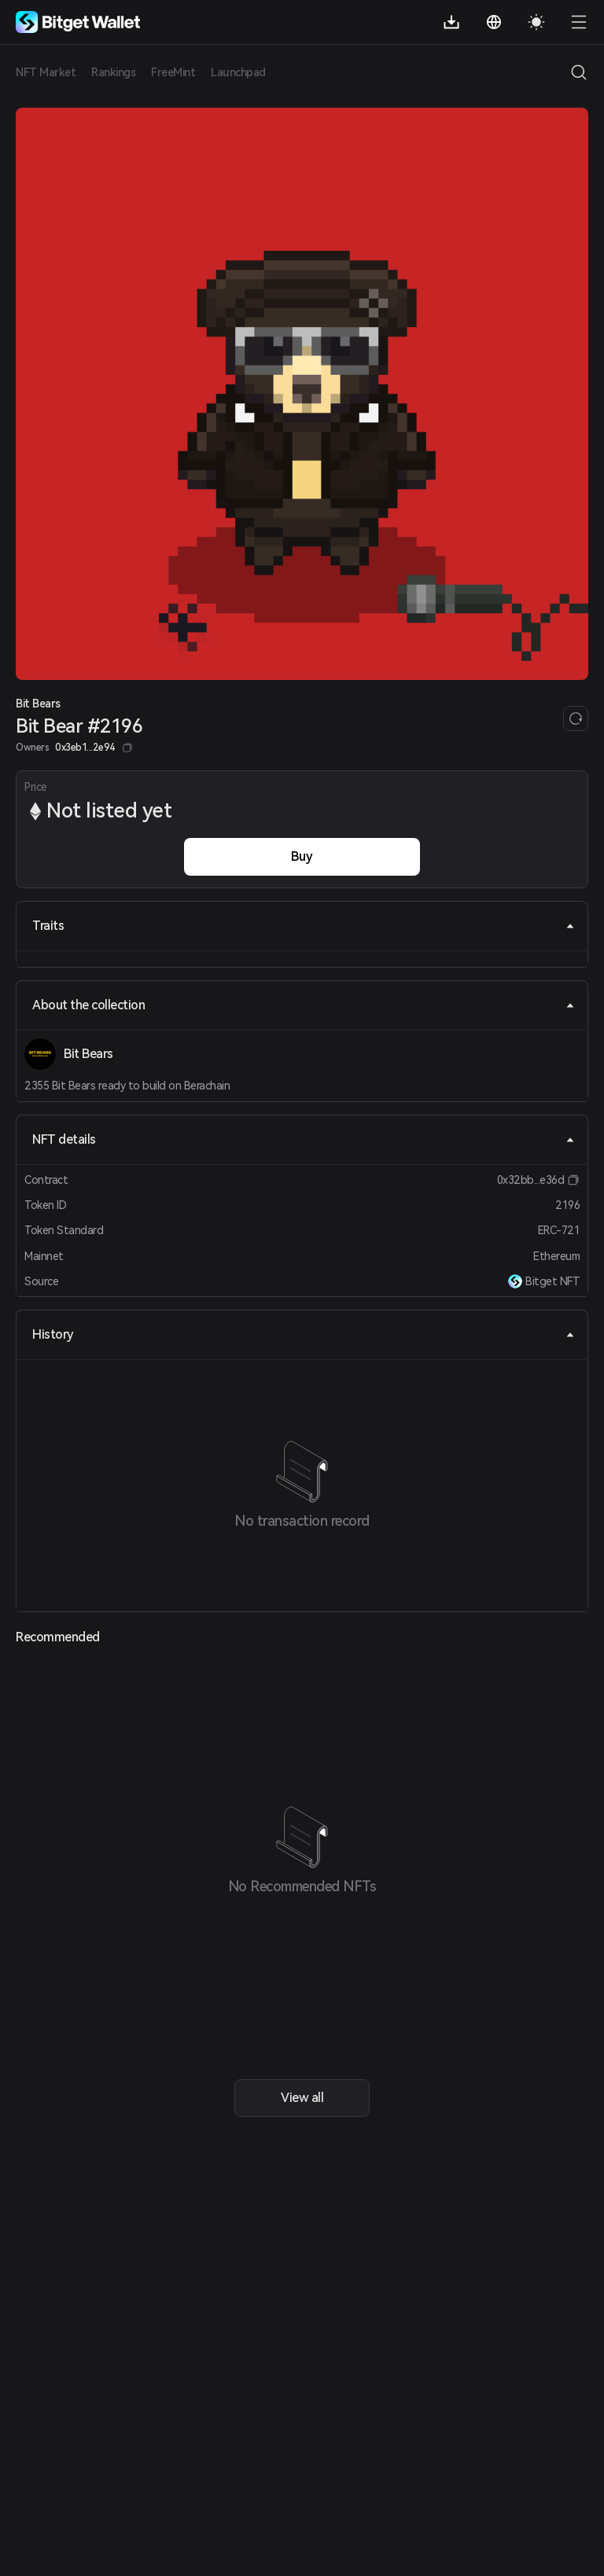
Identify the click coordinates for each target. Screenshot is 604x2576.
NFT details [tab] (303, 1139)
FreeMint (173, 72)
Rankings (113, 72)
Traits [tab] (303, 925)
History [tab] (303, 1334)
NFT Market (46, 72)
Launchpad (238, 72)
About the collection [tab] (303, 1005)
